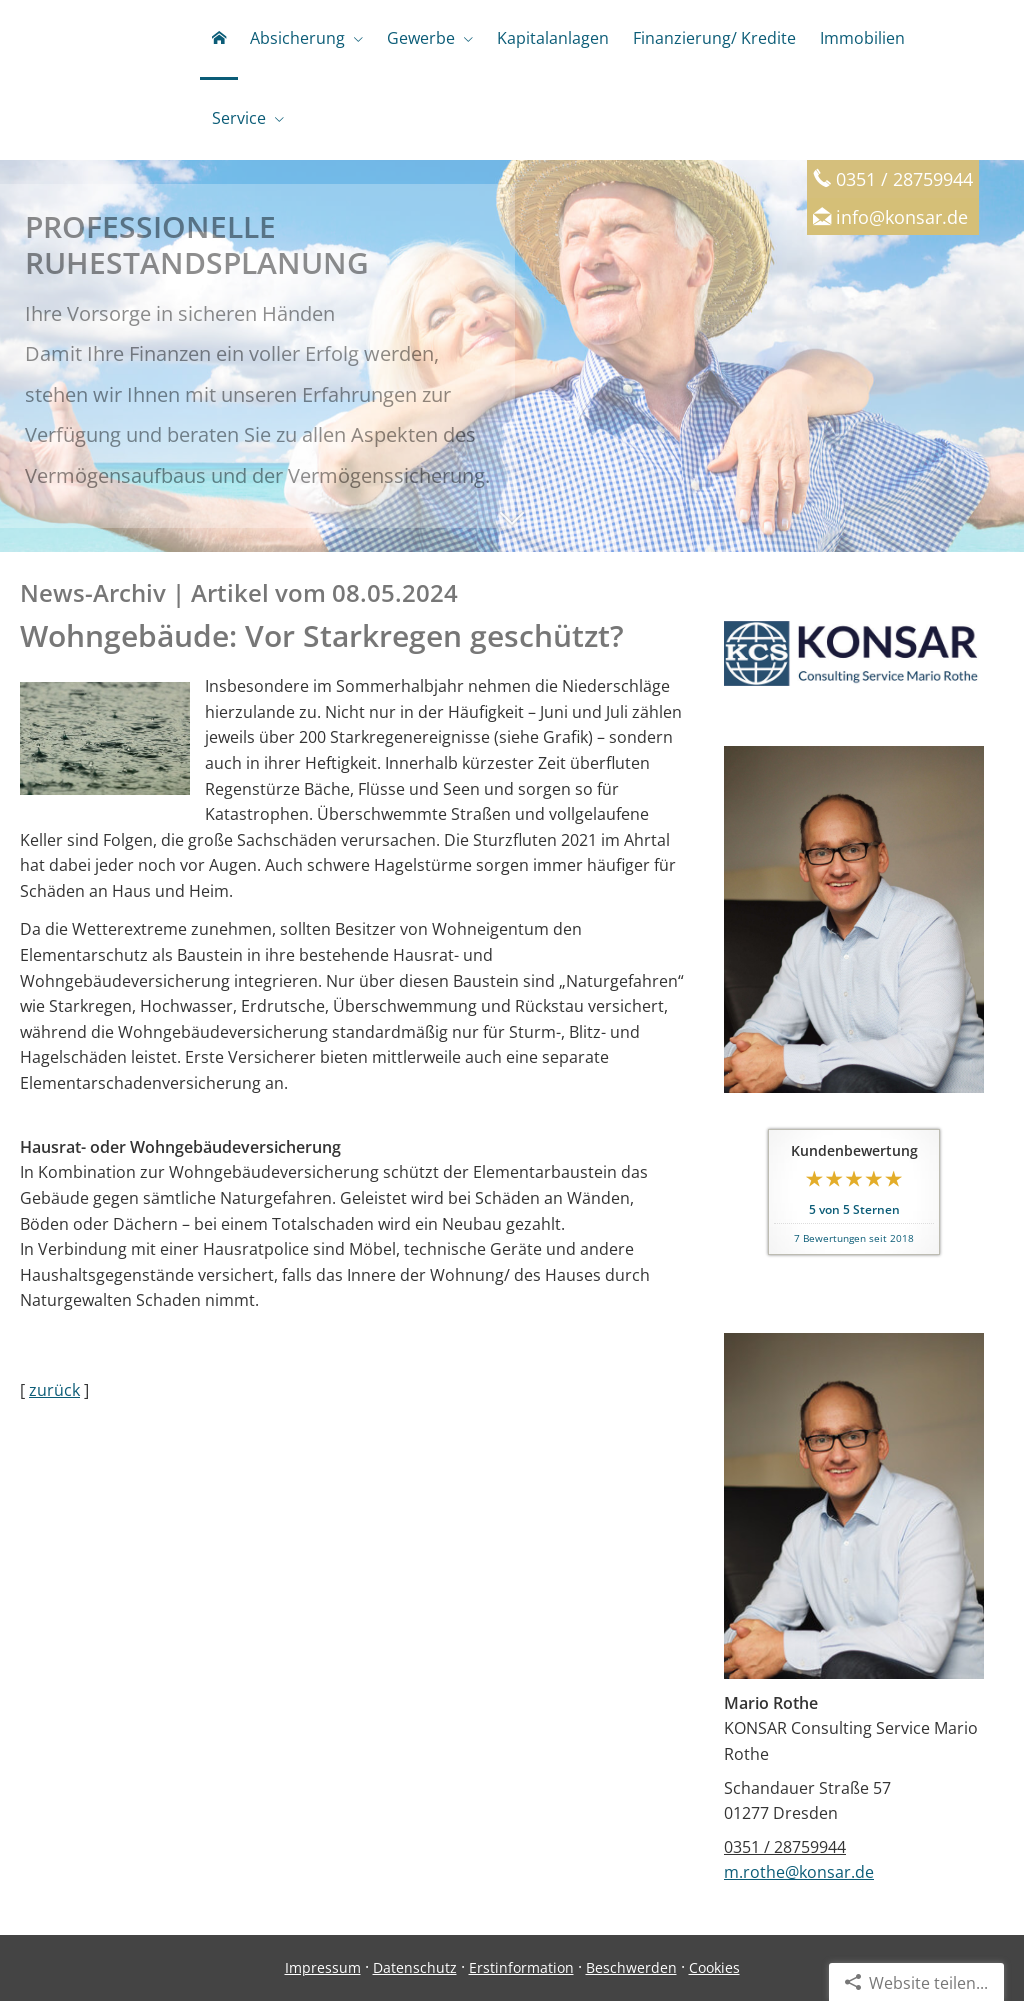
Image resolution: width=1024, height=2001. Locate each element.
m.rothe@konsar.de (799, 1872)
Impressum (323, 1967)
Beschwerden (631, 1967)
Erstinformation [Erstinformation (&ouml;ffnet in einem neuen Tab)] (521, 1967)
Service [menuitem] (239, 118)
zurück (54, 1390)
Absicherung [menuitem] (297, 38)
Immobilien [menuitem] (862, 38)
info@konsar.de (902, 216)
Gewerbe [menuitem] (421, 38)
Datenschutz (415, 1967)
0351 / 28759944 (785, 1847)
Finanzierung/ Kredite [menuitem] (714, 38)
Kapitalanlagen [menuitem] (553, 38)
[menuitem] (219, 40)
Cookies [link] (714, 1967)
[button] (512, 528)
